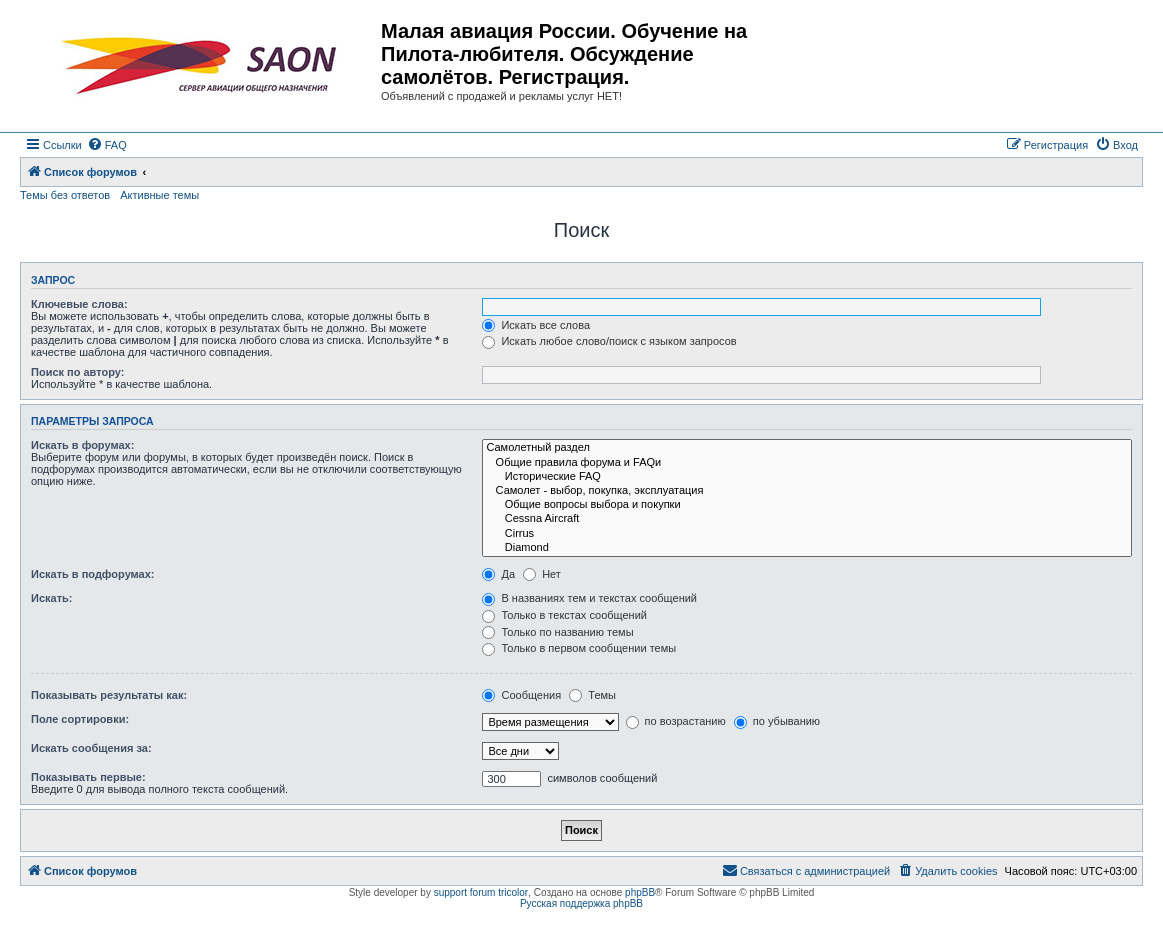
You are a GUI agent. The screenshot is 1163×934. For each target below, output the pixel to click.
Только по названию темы (557, 632)
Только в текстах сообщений (564, 615)
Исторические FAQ (807, 477)
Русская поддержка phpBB (581, 903)
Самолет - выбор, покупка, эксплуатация (807, 491)
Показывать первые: (88, 777)
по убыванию (777, 721)
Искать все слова (536, 325)
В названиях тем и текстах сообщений (589, 598)
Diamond (807, 548)
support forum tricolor (481, 892)
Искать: (51, 598)
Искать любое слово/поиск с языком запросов (609, 341)
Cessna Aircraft (807, 519)
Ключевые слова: (79, 304)
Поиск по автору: (77, 372)
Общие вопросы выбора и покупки (807, 505)
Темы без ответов (65, 195)
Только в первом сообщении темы (579, 648)
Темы (592, 695)
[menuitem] (107, 145)
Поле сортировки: (80, 719)
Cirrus (807, 534)
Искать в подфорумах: (93, 574)
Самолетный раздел (807, 448)
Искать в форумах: (82, 445)
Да (498, 574)
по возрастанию (676, 721)
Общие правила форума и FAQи (807, 463)
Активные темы (159, 195)
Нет (542, 574)
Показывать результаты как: (109, 695)
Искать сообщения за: (91, 748)
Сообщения (521, 695)
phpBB (640, 892)
